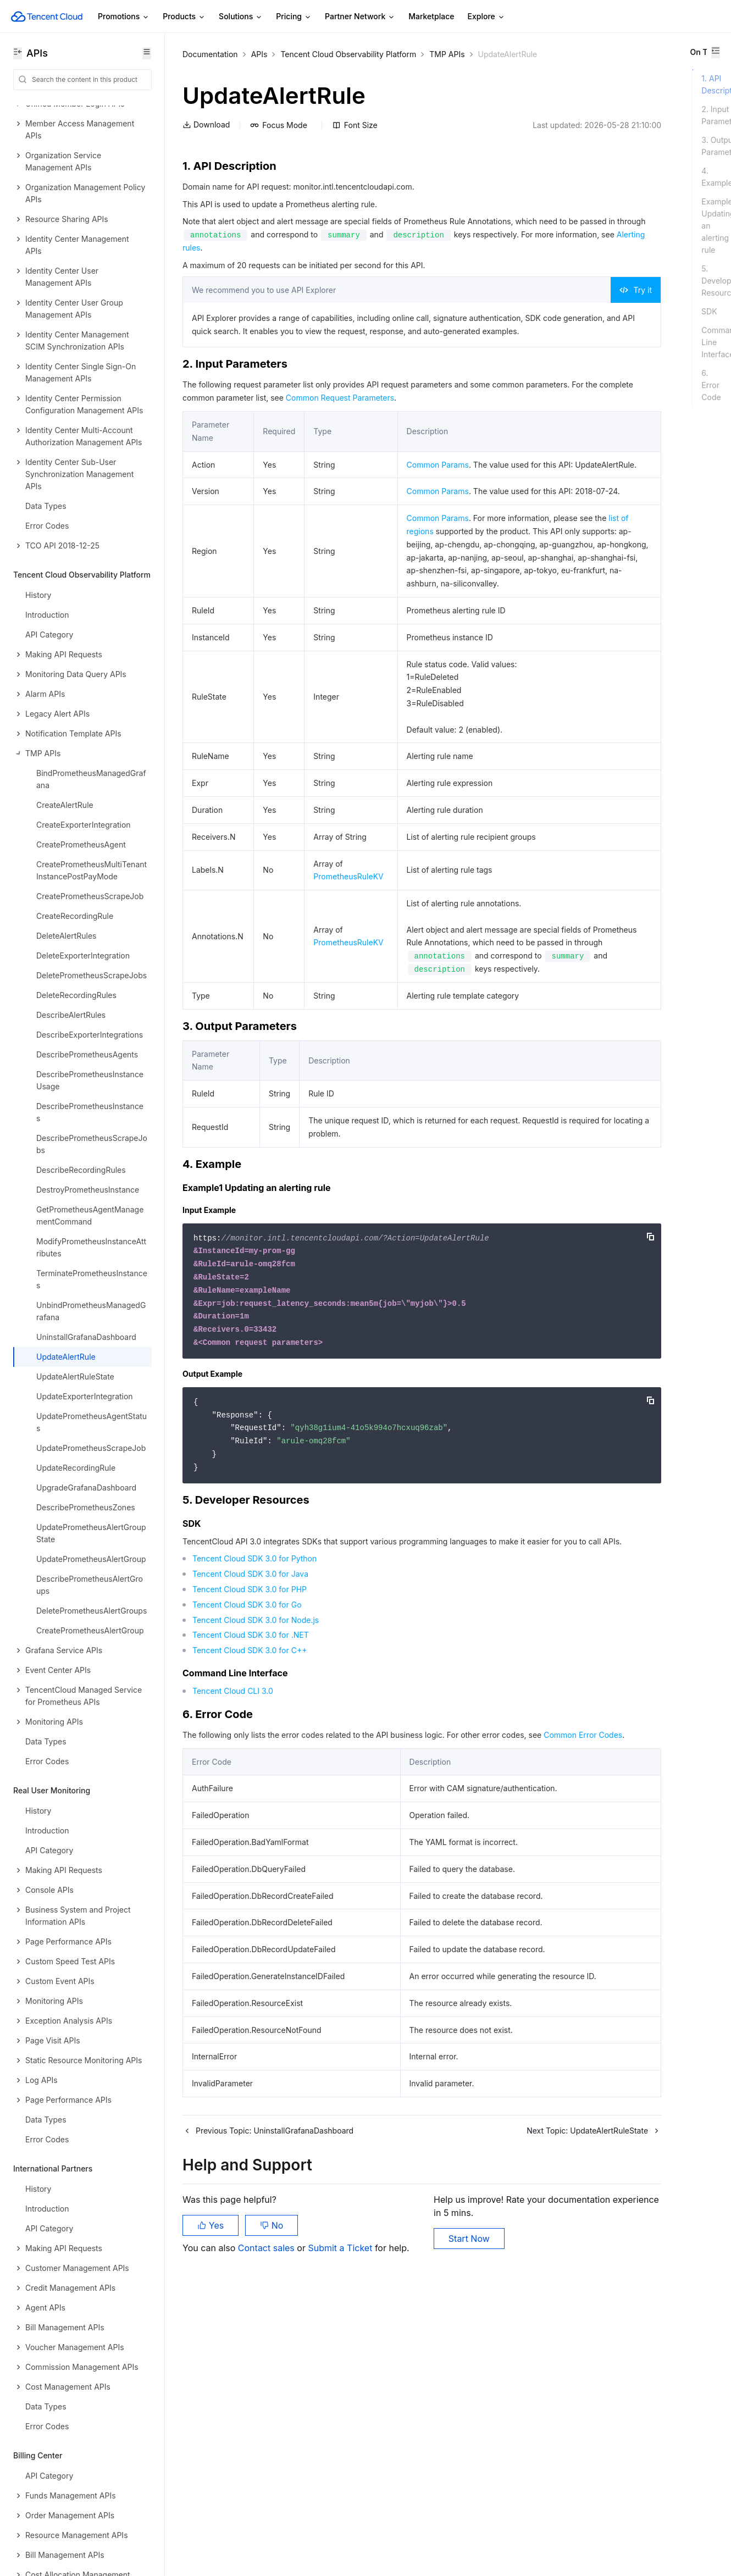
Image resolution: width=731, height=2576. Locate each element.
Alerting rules (437, 261)
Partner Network (360, 17)
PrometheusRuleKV (347, 1047)
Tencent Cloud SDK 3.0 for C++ (249, 1886)
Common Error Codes (237, 1983)
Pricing (294, 17)
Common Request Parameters (449, 424)
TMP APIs (446, 54)
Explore (486, 17)
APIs (259, 54)
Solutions (241, 17)
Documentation (210, 54)
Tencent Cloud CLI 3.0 (232, 1927)
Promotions (123, 17)
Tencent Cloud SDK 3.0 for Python (254, 1794)
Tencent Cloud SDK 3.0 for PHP (249, 1825)
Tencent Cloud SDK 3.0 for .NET (250, 1871)
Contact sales (267, 2521)
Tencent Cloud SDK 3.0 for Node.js (255, 1855)
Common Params (433, 491)
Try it (500, 303)
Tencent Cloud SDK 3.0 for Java (250, 1810)
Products (184, 17)
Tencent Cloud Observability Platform (348, 54)
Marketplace (431, 16)
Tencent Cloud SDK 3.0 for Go (247, 1841)
